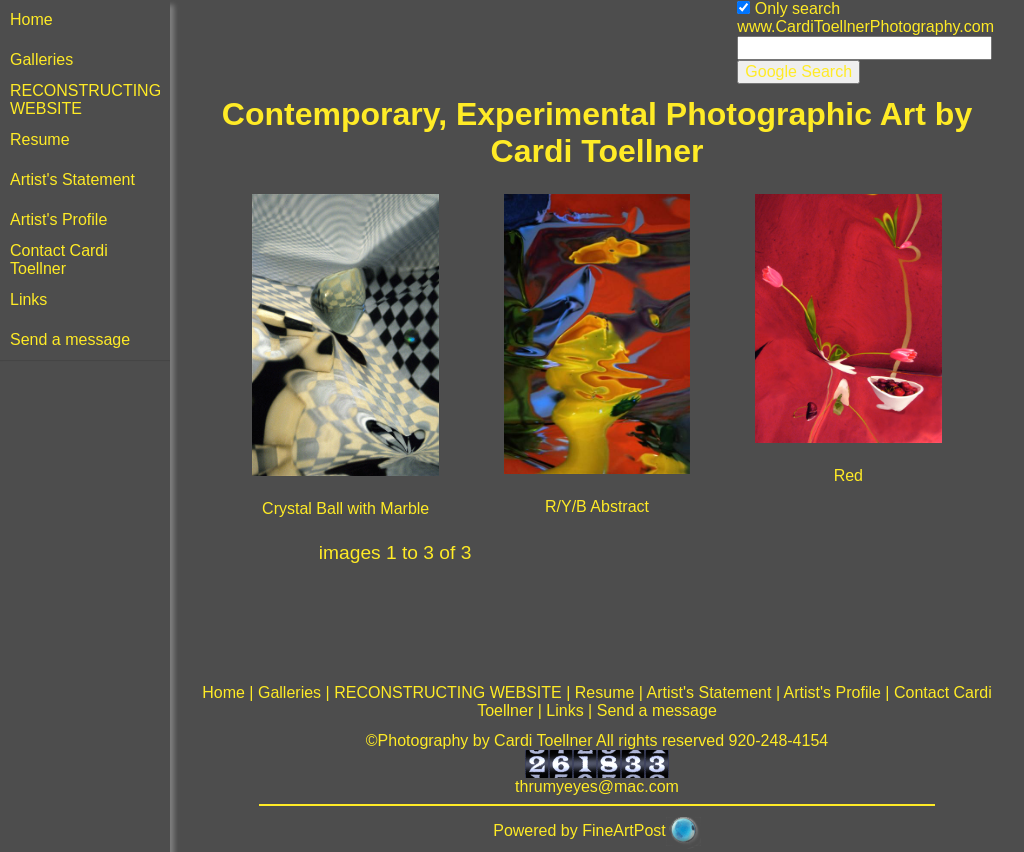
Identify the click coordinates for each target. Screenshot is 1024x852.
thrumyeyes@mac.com (597, 786)
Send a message (70, 339)
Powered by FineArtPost (579, 830)
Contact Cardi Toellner (59, 259)
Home (31, 19)
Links (28, 299)
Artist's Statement (72, 179)
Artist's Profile (58, 219)
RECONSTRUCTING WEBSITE (448, 692)
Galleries (41, 59)
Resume (40, 139)
